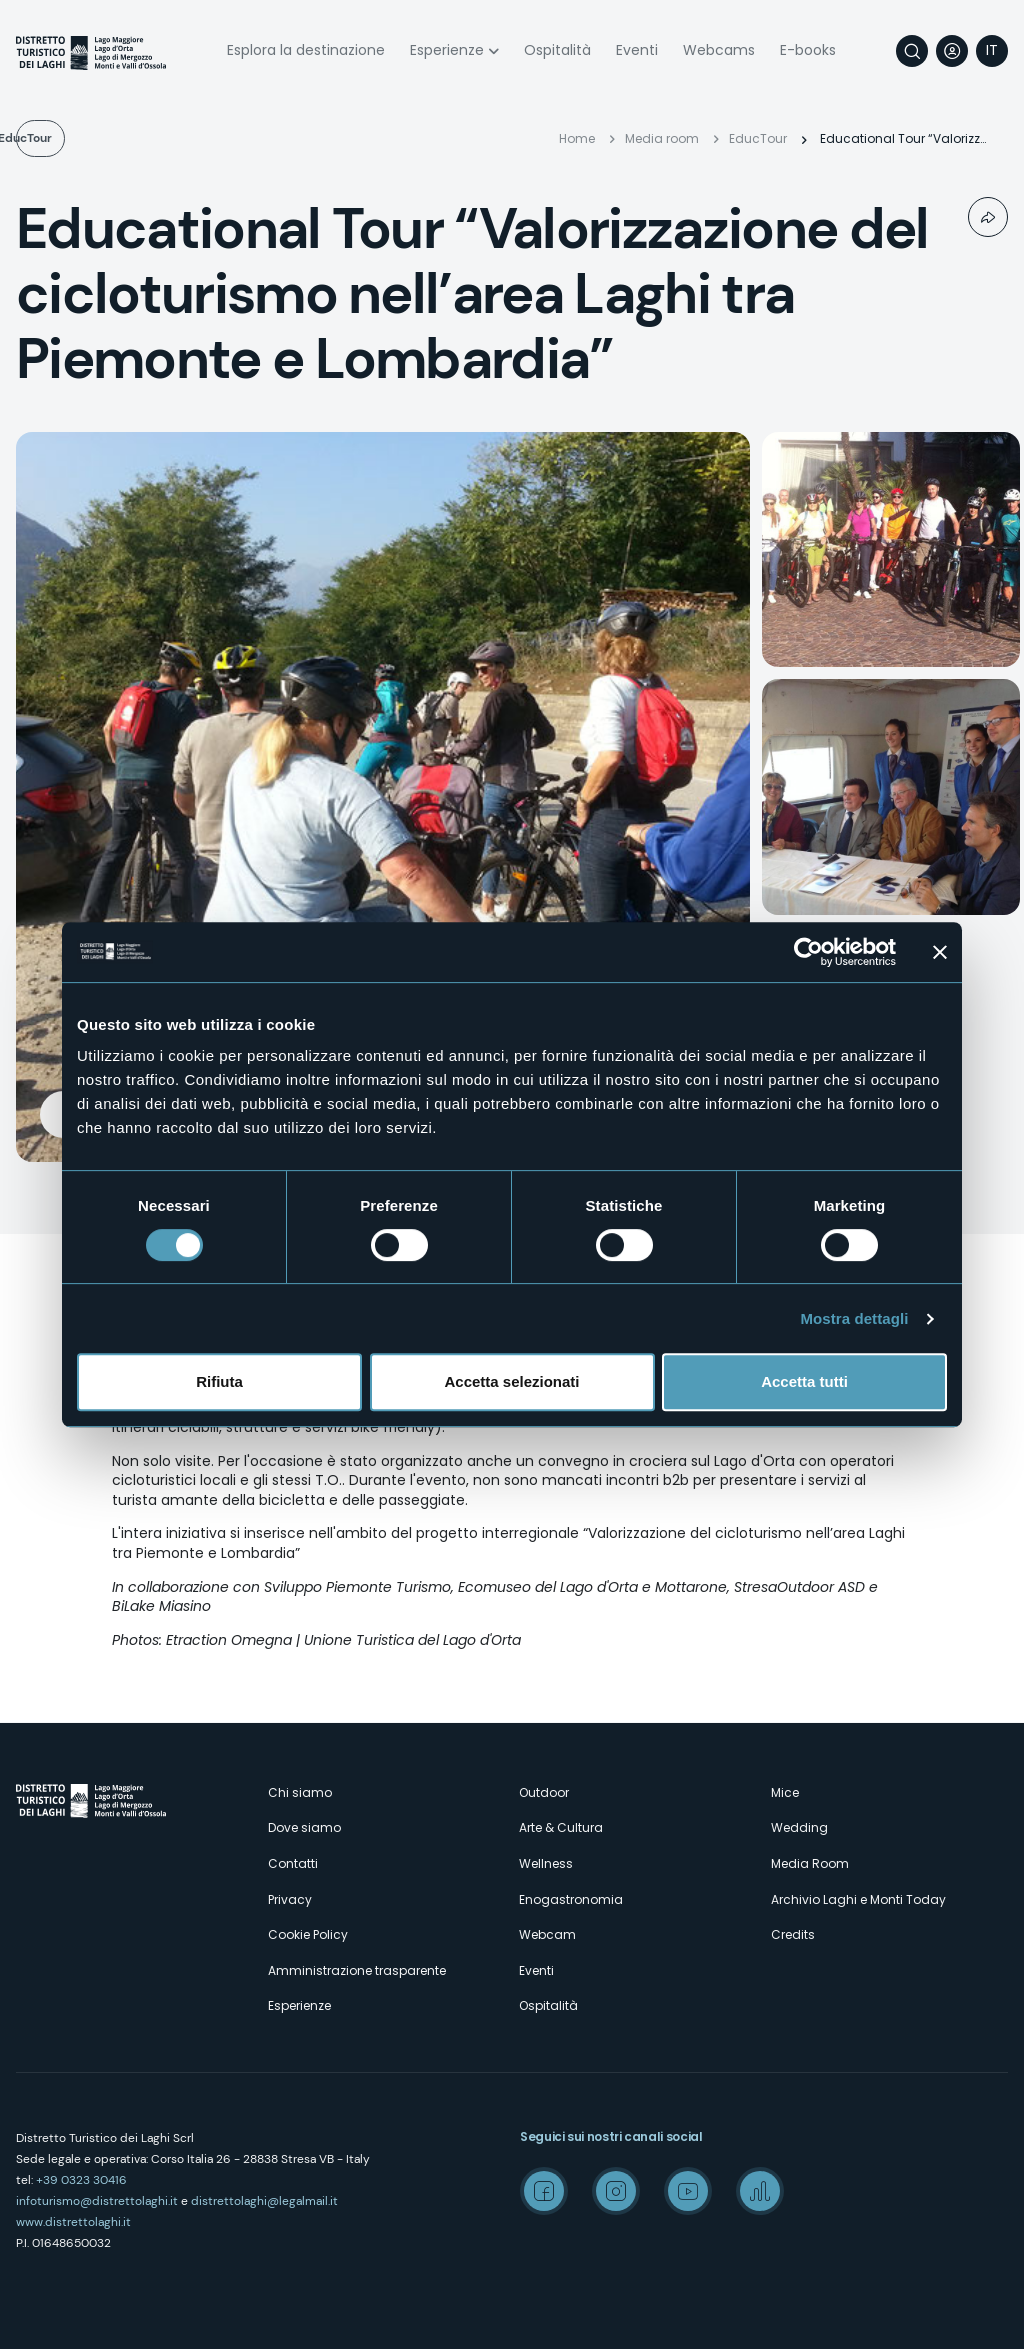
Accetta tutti (804, 1381)
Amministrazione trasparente (357, 1970)
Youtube (688, 2191)
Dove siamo (304, 1827)
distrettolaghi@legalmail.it (264, 2201)
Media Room (810, 1863)
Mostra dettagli (854, 1318)
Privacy (290, 1899)
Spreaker (760, 2191)
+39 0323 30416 (81, 2180)
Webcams (719, 50)
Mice (785, 1792)
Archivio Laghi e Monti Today (858, 1899)
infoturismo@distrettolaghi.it (97, 2201)
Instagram (616, 2191)
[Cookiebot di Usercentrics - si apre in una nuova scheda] (808, 952)
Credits (793, 1934)
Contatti (293, 1863)
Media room (662, 138)
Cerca (912, 51)
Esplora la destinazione (306, 50)
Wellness (546, 1863)
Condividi (988, 217)
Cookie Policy (308, 1934)
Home (577, 138)
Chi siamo (300, 1792)
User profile (952, 51)
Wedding (799, 1827)
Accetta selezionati (511, 1381)
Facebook (544, 2191)
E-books (808, 50)
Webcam (547, 1934)
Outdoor (544, 1792)
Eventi (637, 50)
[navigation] (992, 51)
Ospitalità (557, 50)
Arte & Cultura (561, 1827)
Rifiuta (219, 1381)
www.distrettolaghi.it (73, 2222)
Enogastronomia (571, 1899)
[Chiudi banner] (940, 952)
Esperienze (447, 50)
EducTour (78, 138)
